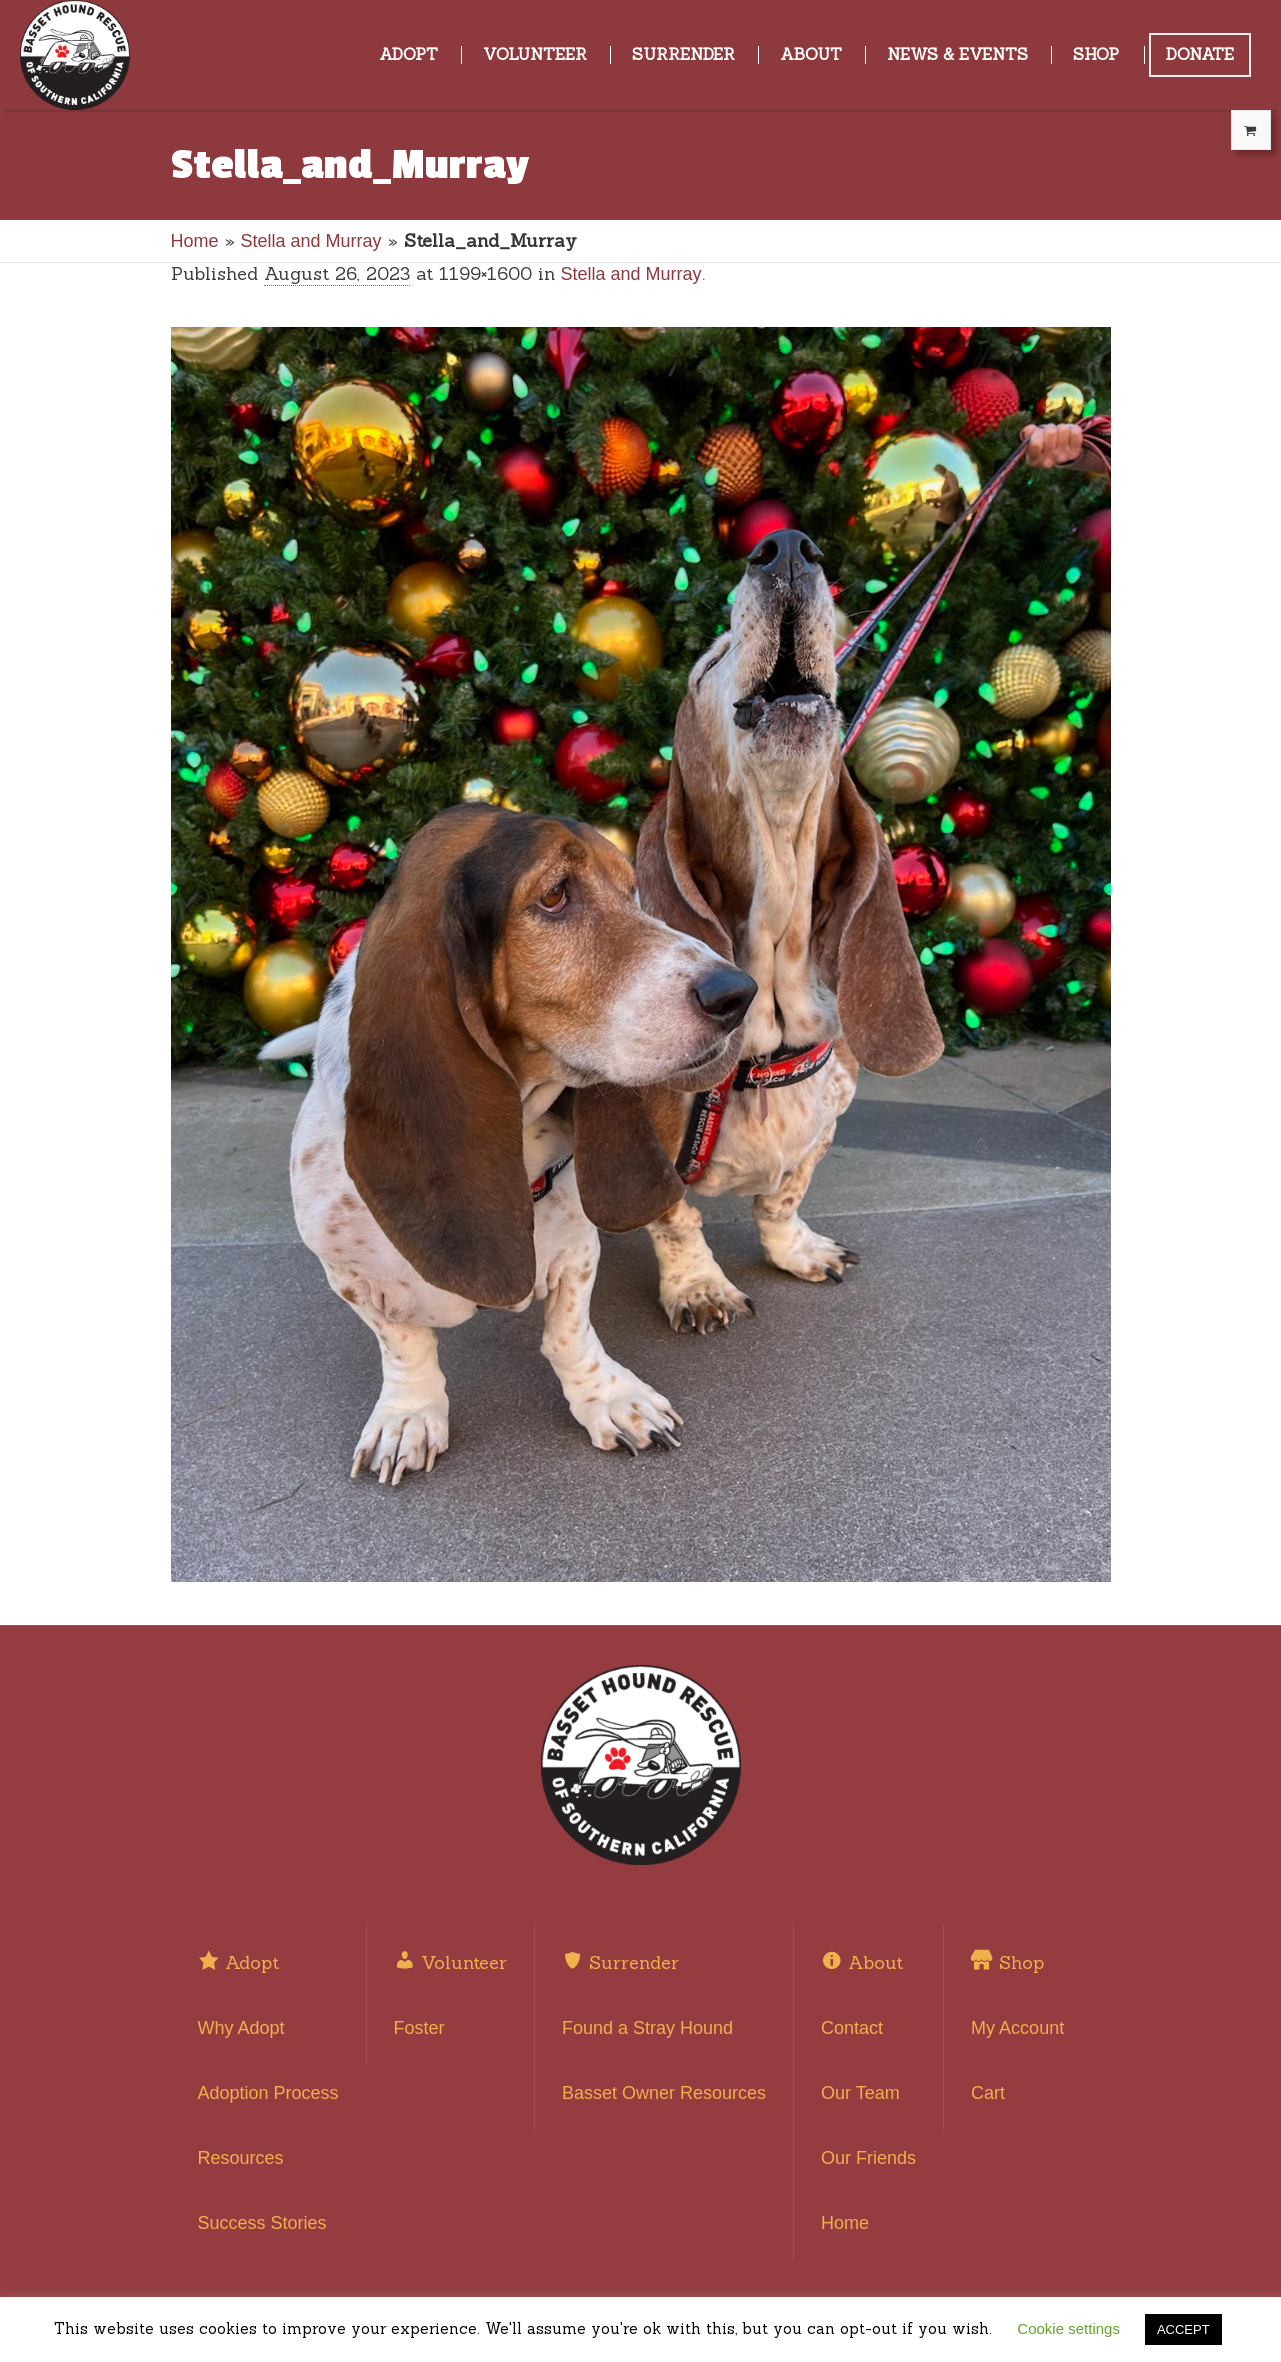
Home (195, 241)
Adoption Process (268, 2093)
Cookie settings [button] (1068, 2328)
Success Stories (262, 2223)
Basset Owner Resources (664, 2093)
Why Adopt (241, 2028)
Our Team (860, 2093)
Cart (988, 2093)
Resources (241, 2158)
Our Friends (868, 2158)
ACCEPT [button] (1183, 2329)
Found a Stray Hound (647, 2028)
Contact (852, 2028)
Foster (419, 2028)
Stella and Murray (311, 241)
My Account (1017, 2028)
